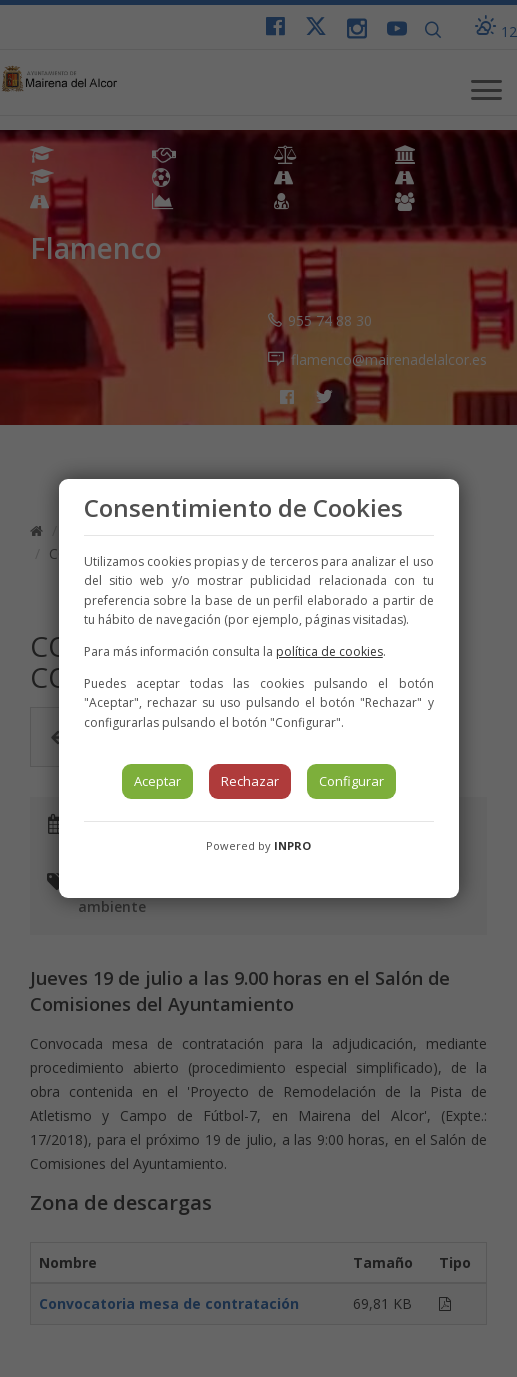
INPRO (292, 845)
